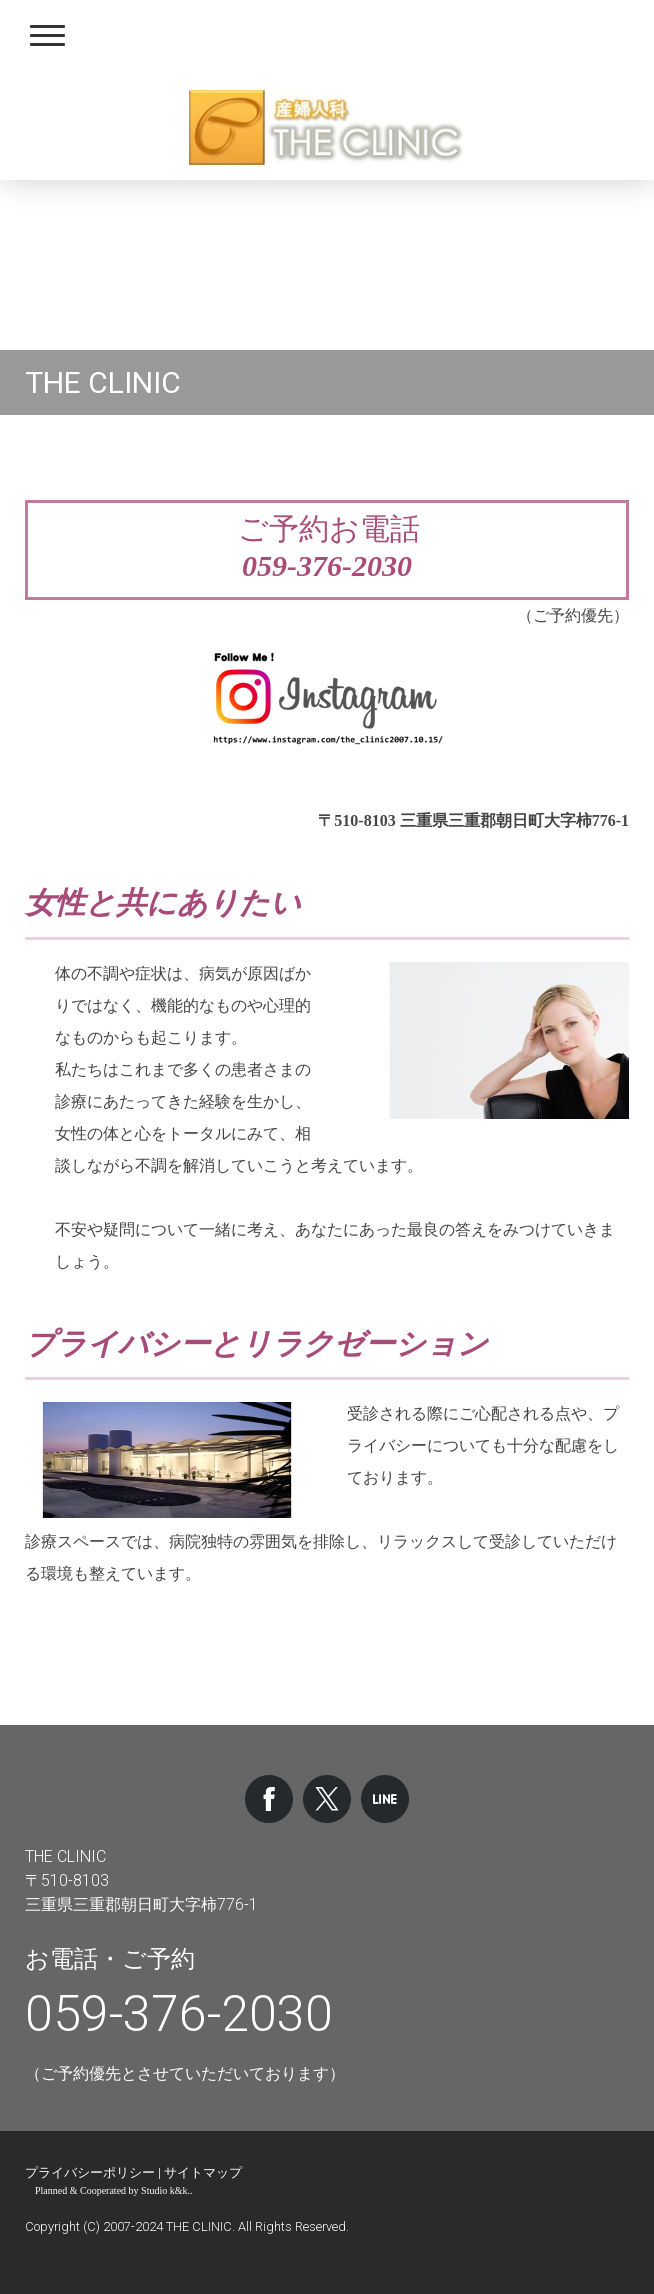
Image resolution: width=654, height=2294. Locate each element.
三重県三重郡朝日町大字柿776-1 (141, 1904)
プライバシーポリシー (90, 2172)
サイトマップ (203, 2172)
